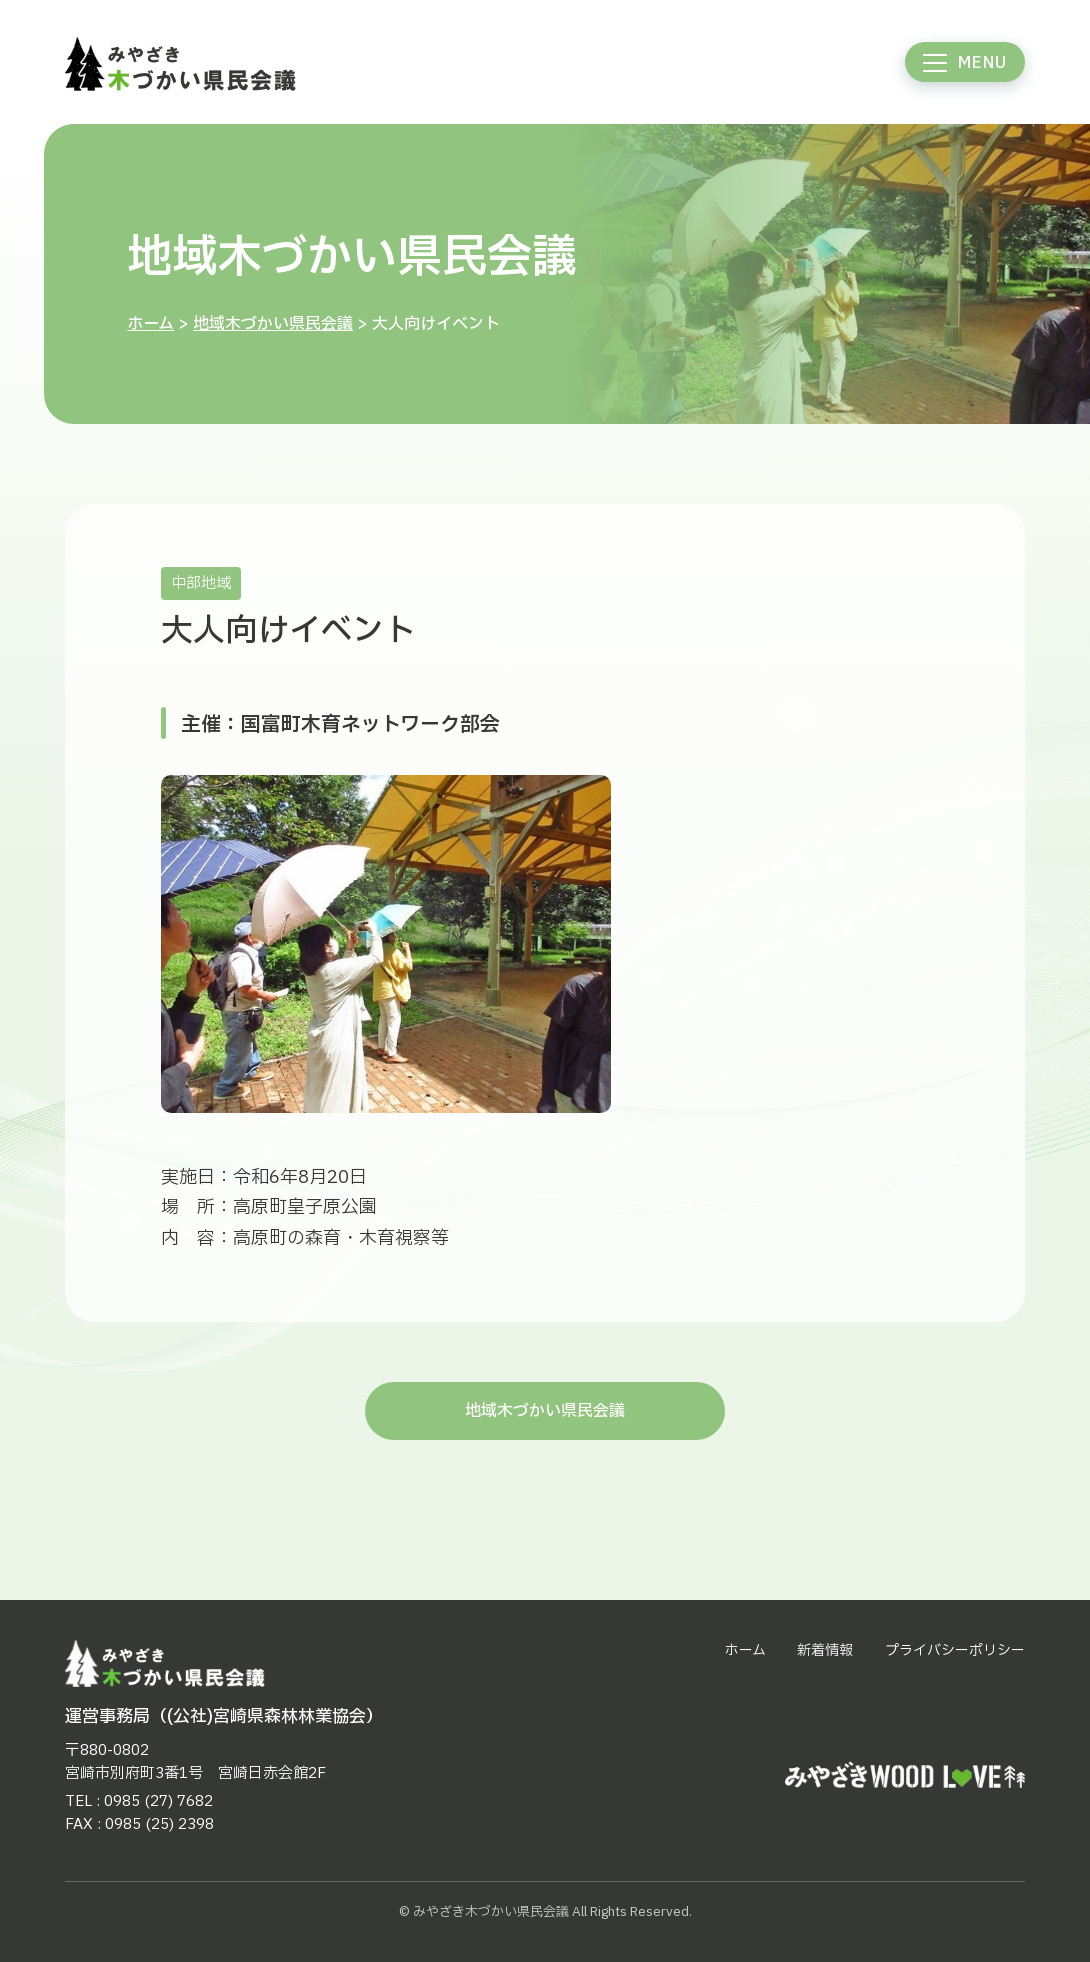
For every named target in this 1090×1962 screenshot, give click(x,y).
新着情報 (825, 1650)
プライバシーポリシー (955, 1650)
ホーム (150, 324)
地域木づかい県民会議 (273, 324)
